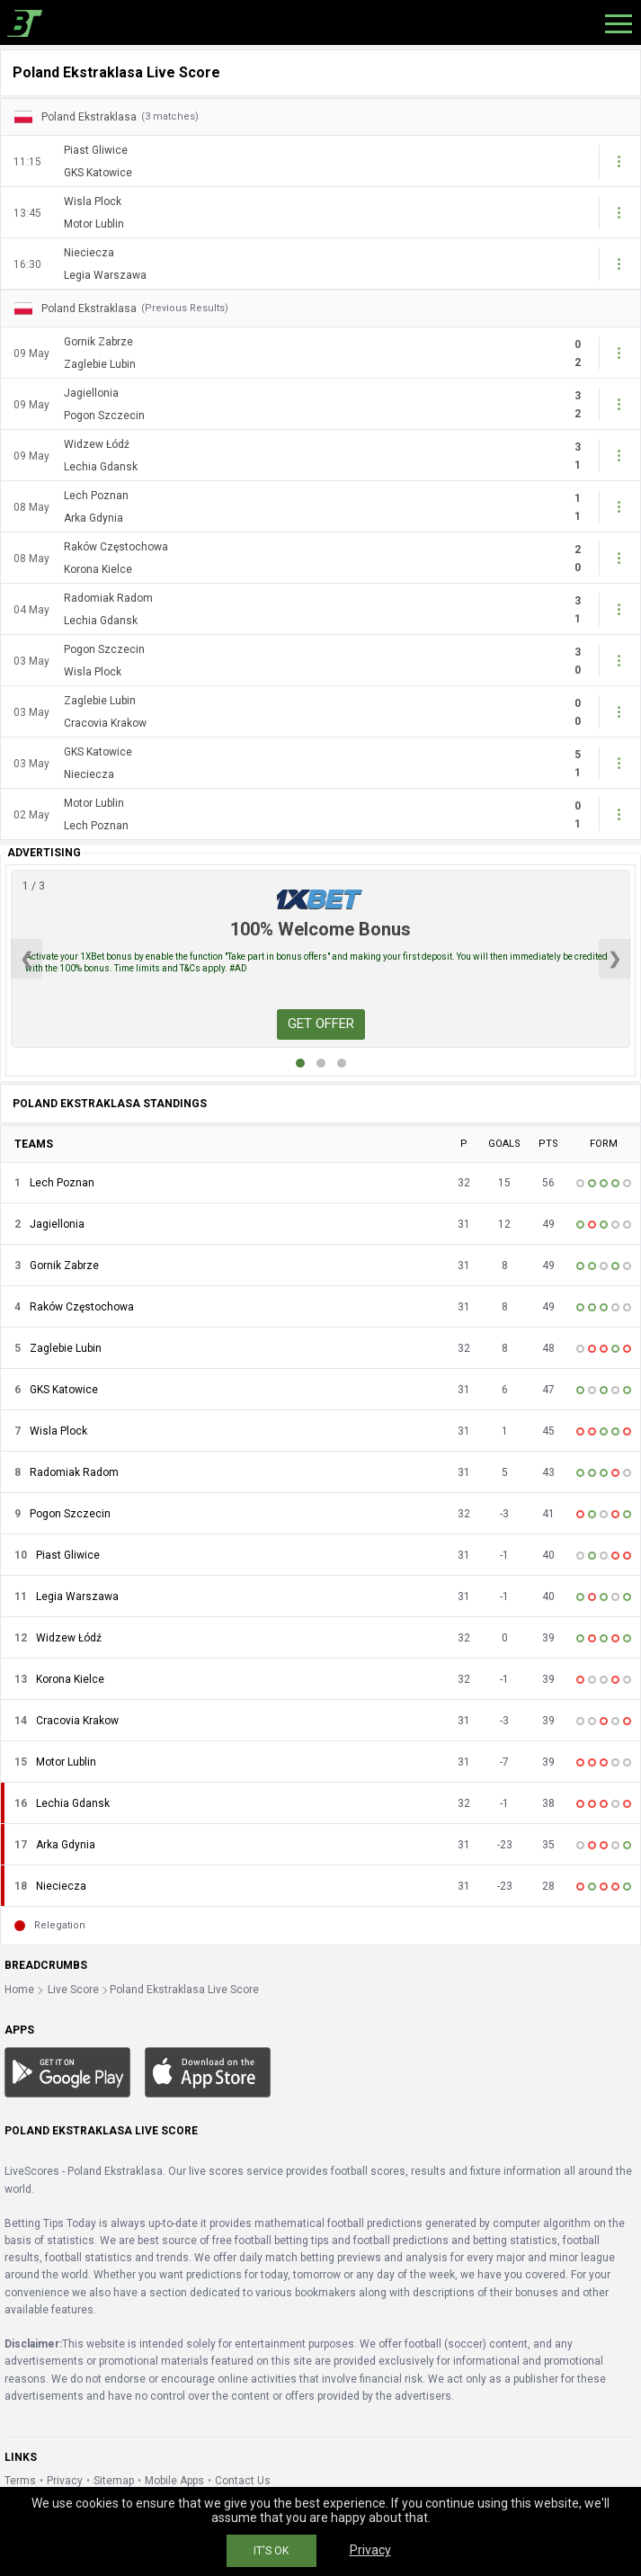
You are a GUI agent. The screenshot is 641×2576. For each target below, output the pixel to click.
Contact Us (243, 2480)
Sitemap (113, 2480)
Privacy (65, 2480)
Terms (20, 2480)
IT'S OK (271, 2551)
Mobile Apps (174, 2480)
